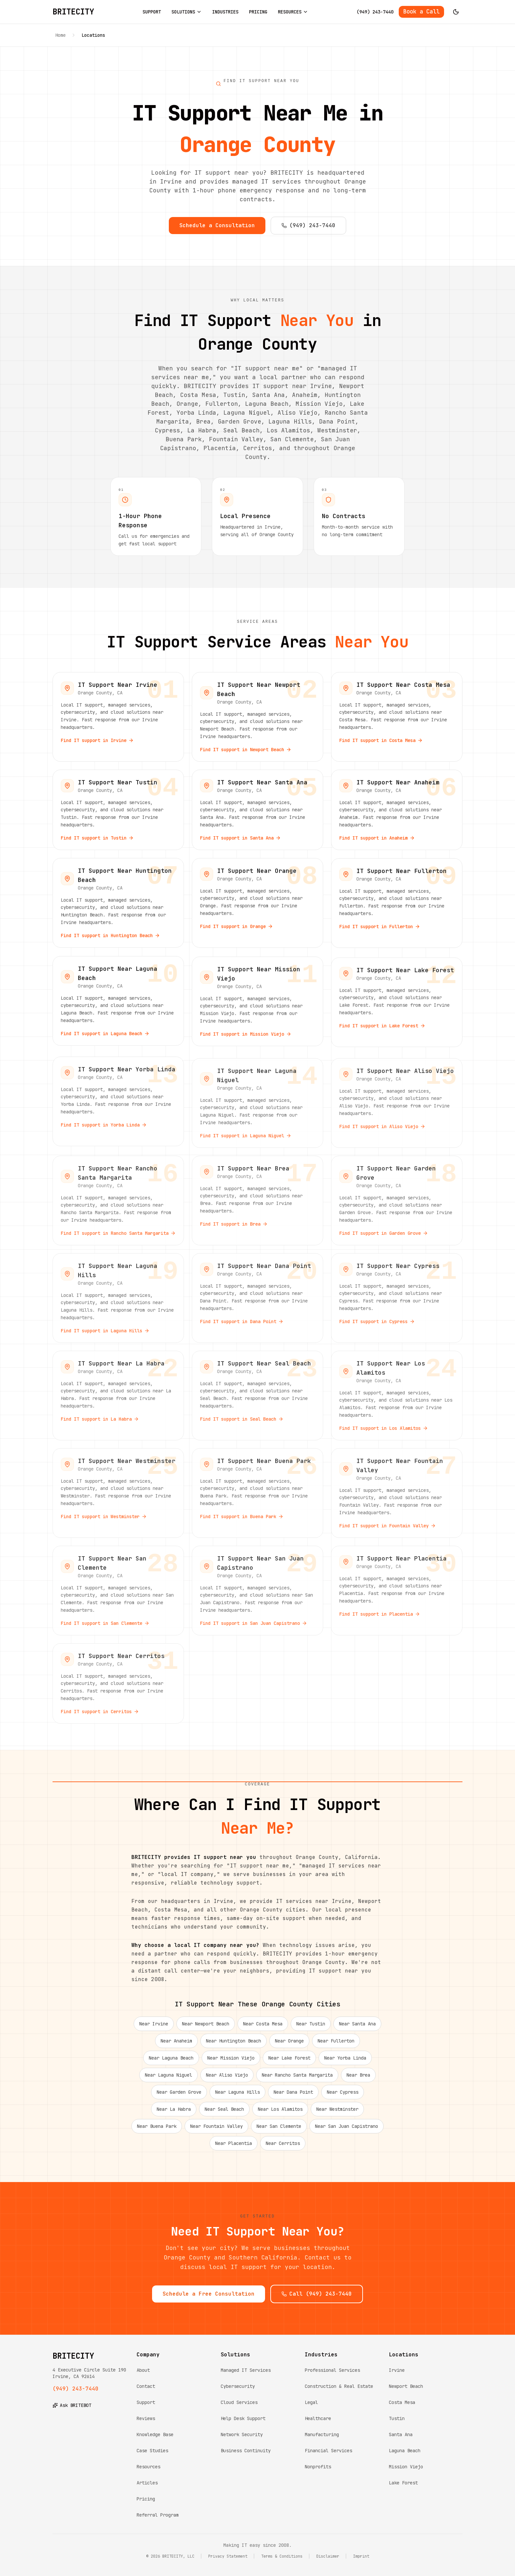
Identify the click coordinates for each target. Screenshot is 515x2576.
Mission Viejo (406, 2467)
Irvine (397, 2370)
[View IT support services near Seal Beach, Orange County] (257, 1395)
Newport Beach (406, 2386)
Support (146, 2402)
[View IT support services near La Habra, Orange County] (118, 1395)
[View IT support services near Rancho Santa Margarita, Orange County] (118, 1200)
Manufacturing (322, 2434)
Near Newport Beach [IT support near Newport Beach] (205, 2029)
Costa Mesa (402, 2402)
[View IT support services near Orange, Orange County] (257, 908)
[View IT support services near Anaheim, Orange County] (396, 815)
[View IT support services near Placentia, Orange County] (396, 1590)
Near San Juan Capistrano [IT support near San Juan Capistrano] (346, 2131)
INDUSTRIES (225, 12)
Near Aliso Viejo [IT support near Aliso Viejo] (227, 2080)
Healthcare (318, 2418)
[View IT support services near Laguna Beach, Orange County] (118, 1005)
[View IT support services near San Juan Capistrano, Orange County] (257, 1590)
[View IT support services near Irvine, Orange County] (118, 722)
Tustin (397, 2418)
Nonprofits (318, 2467)
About (143, 2370)
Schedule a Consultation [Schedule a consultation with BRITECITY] (217, 225)
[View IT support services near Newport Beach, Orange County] (257, 722)
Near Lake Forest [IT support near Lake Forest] (289, 2063)
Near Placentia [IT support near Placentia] (233, 2148)
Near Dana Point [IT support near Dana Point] (293, 2097)
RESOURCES (293, 12)
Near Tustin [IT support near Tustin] (310, 2029)
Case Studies (152, 2451)
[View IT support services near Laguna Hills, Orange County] (118, 1298)
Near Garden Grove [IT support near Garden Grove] (179, 2097)
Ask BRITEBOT (72, 2405)
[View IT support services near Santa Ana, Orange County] (257, 815)
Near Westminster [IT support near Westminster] (337, 2114)
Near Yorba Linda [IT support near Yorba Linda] (345, 2063)
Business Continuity (246, 2451)
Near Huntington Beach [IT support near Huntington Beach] (233, 2046)
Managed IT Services (246, 2370)
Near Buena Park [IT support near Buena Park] (156, 2131)
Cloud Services (239, 2402)
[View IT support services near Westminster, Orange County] (118, 1493)
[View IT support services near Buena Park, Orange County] (257, 1493)
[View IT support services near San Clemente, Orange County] (118, 1590)
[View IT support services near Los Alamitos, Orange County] (396, 1395)
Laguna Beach (404, 2451)
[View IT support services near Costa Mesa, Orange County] (396, 722)
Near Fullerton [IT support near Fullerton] (336, 2046)
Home (60, 35)
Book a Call (421, 11)
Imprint (361, 2556)
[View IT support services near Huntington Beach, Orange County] (118, 908)
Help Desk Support (243, 2418)
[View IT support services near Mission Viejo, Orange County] (257, 1005)
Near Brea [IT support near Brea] (358, 2080)
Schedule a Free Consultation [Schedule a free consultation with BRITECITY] (209, 2299)
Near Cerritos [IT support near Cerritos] (283, 2148)
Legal (311, 2402)
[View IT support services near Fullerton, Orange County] (396, 908)
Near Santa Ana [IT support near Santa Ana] (357, 2029)
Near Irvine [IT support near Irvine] (153, 2029)
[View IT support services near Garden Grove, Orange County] (396, 1200)
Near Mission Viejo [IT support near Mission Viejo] (231, 2063)
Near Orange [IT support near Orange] (289, 2046)
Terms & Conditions (281, 2556)
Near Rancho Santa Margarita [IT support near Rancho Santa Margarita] (297, 2080)
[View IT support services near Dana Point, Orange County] (257, 1298)
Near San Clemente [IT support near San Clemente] (279, 2131)
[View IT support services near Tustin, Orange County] (118, 815)
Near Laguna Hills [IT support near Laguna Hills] (237, 2097)
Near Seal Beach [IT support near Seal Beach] (224, 2114)
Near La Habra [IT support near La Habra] (174, 2114)
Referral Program (158, 2515)
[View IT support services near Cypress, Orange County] (396, 1298)
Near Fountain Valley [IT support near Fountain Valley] (216, 2131)
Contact (146, 2386)
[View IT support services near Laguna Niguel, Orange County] (257, 1103)
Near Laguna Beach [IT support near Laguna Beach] (171, 2063)
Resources (148, 2467)
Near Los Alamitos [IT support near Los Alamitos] (280, 2114)
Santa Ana (401, 2434)
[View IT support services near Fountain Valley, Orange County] (396, 1493)
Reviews (146, 2418)
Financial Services (328, 2451)
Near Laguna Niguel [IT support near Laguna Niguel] (168, 2080)
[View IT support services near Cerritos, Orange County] (118, 1683)
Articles (147, 2483)
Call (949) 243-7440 (316, 2299)
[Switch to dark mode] (455, 11)
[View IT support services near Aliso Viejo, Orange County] (396, 1103)
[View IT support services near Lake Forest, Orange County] (396, 1005)
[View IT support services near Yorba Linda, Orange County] (118, 1103)
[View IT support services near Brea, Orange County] (257, 1200)
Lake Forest (403, 2483)
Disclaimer (327, 2556)
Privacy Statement (227, 2556)
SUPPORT (152, 12)
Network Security (242, 2434)
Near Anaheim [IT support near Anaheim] (176, 2046)
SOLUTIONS (186, 12)
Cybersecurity (238, 2386)
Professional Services (332, 2370)
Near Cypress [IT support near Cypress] (342, 2097)
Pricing (146, 2499)
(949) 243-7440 (375, 12)
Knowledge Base (155, 2434)
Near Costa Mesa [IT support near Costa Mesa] (262, 2029)
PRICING (258, 12)
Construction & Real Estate (339, 2386)
